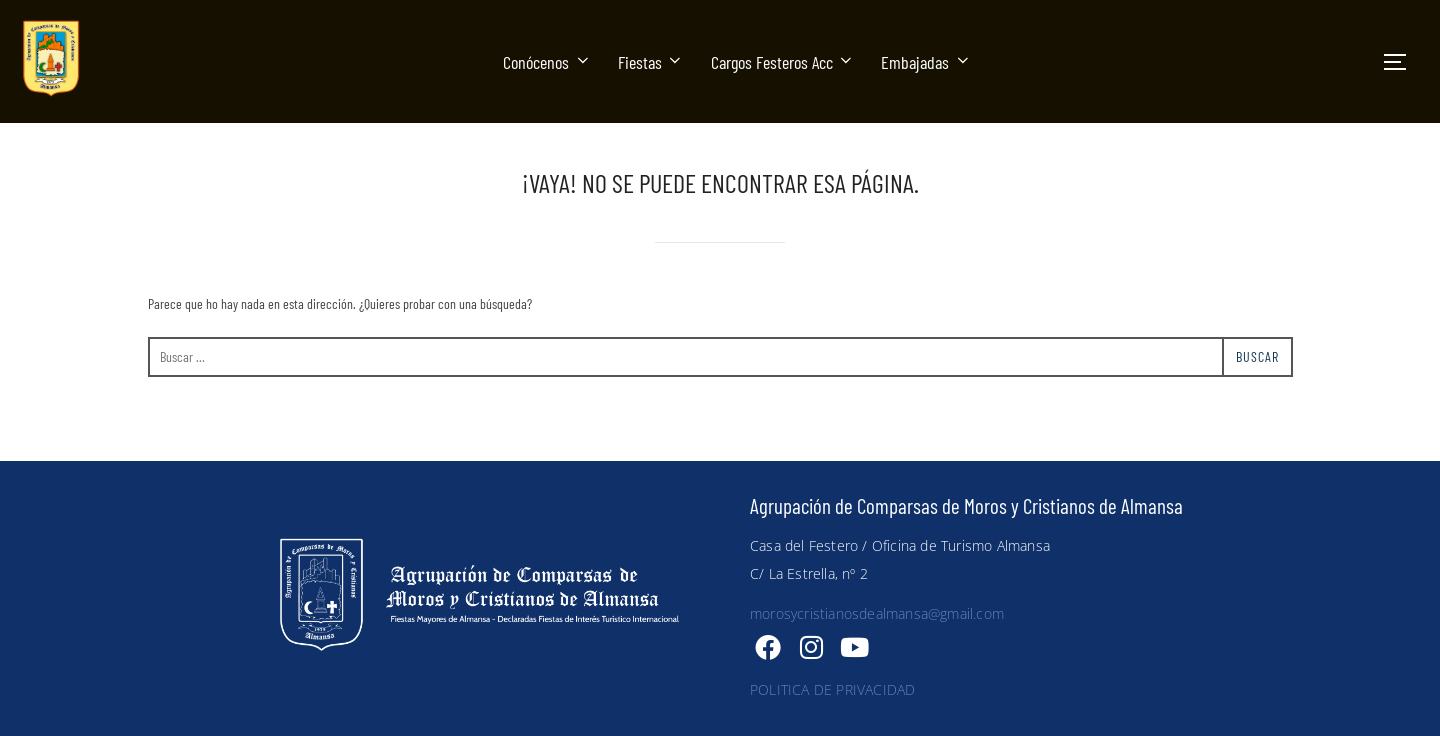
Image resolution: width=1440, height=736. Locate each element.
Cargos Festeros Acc (783, 62)
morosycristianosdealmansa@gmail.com (877, 613)
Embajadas (926, 62)
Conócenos (547, 62)
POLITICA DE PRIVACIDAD (832, 689)
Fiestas (651, 62)
